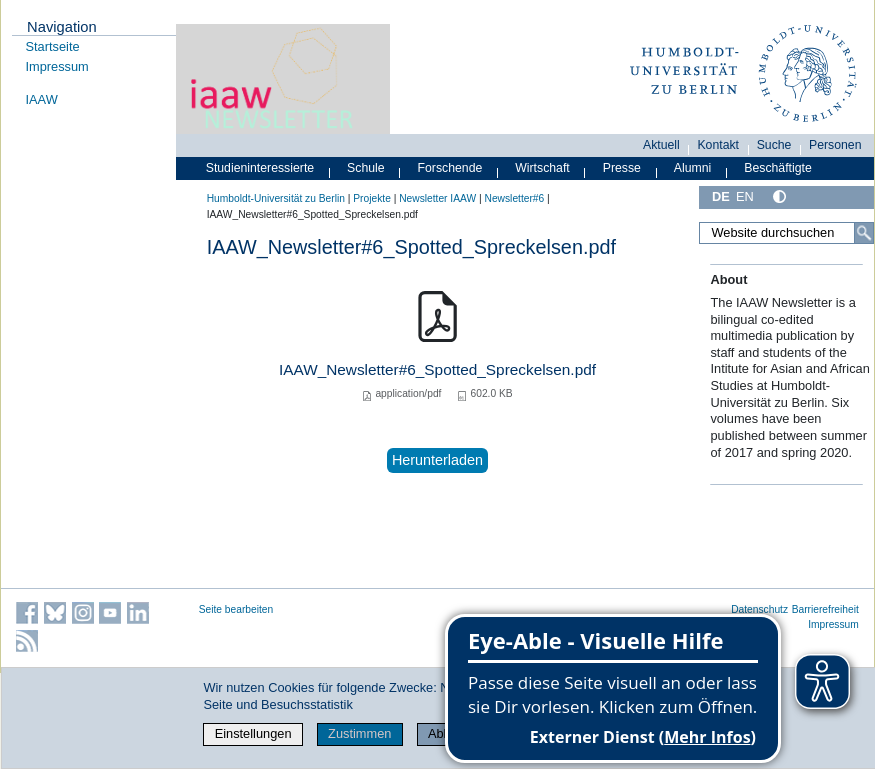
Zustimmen (359, 733)
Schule (366, 168)
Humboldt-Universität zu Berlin (276, 198)
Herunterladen (437, 460)
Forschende (450, 168)
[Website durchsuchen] (786, 233)
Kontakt (718, 145)
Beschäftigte (778, 168)
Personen (835, 145)
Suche (774, 145)
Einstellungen (253, 733)
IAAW (42, 99)
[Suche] (864, 233)
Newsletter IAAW (437, 198)
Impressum (57, 66)
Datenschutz (759, 609)
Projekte (372, 198)
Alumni (693, 168)
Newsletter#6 (515, 198)
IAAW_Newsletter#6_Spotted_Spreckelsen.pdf (437, 369)
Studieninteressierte (260, 168)
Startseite (53, 46)
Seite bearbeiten (236, 609)
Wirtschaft (542, 168)
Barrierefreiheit (825, 609)
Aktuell (661, 145)
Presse (622, 168)
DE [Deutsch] (721, 196)
